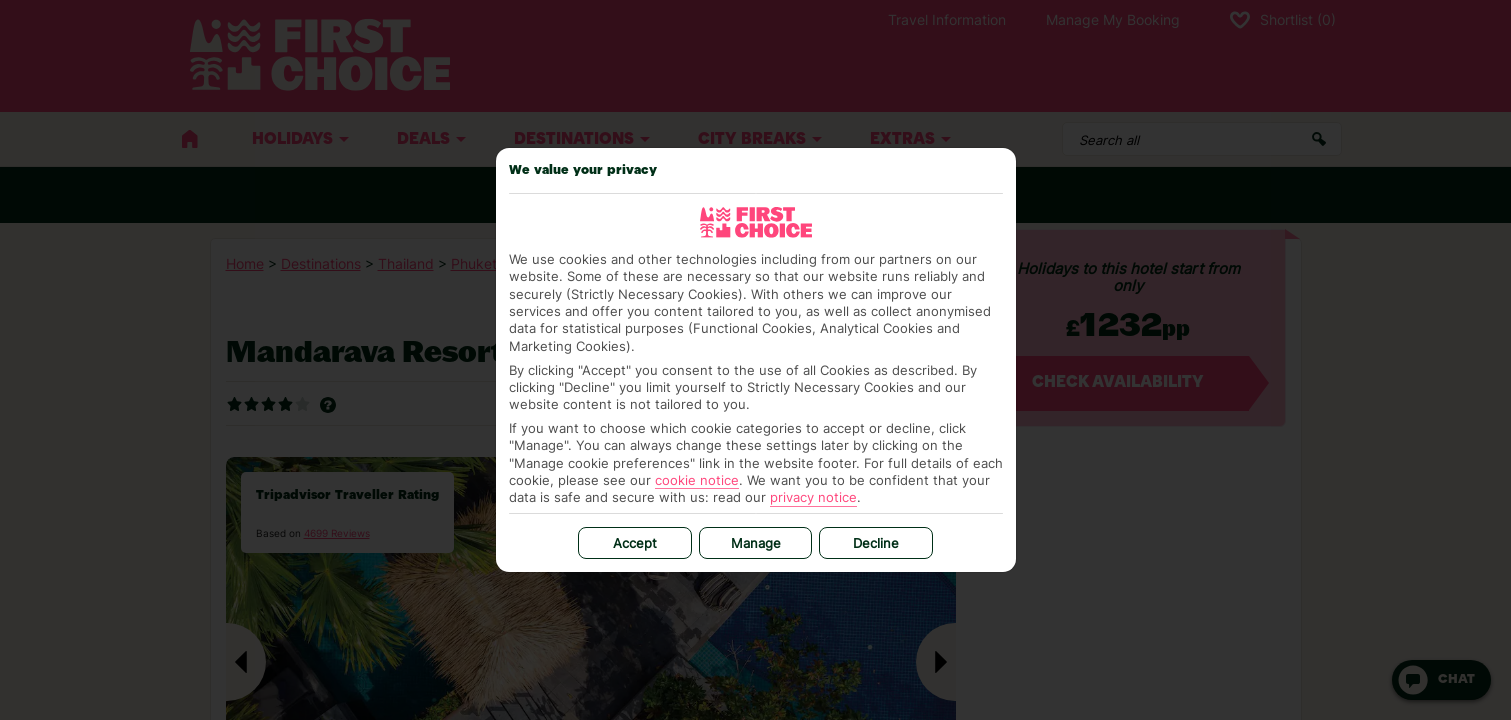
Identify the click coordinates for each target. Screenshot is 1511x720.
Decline (876, 543)
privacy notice (813, 497)
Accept (635, 543)
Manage (756, 543)
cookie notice (697, 480)
